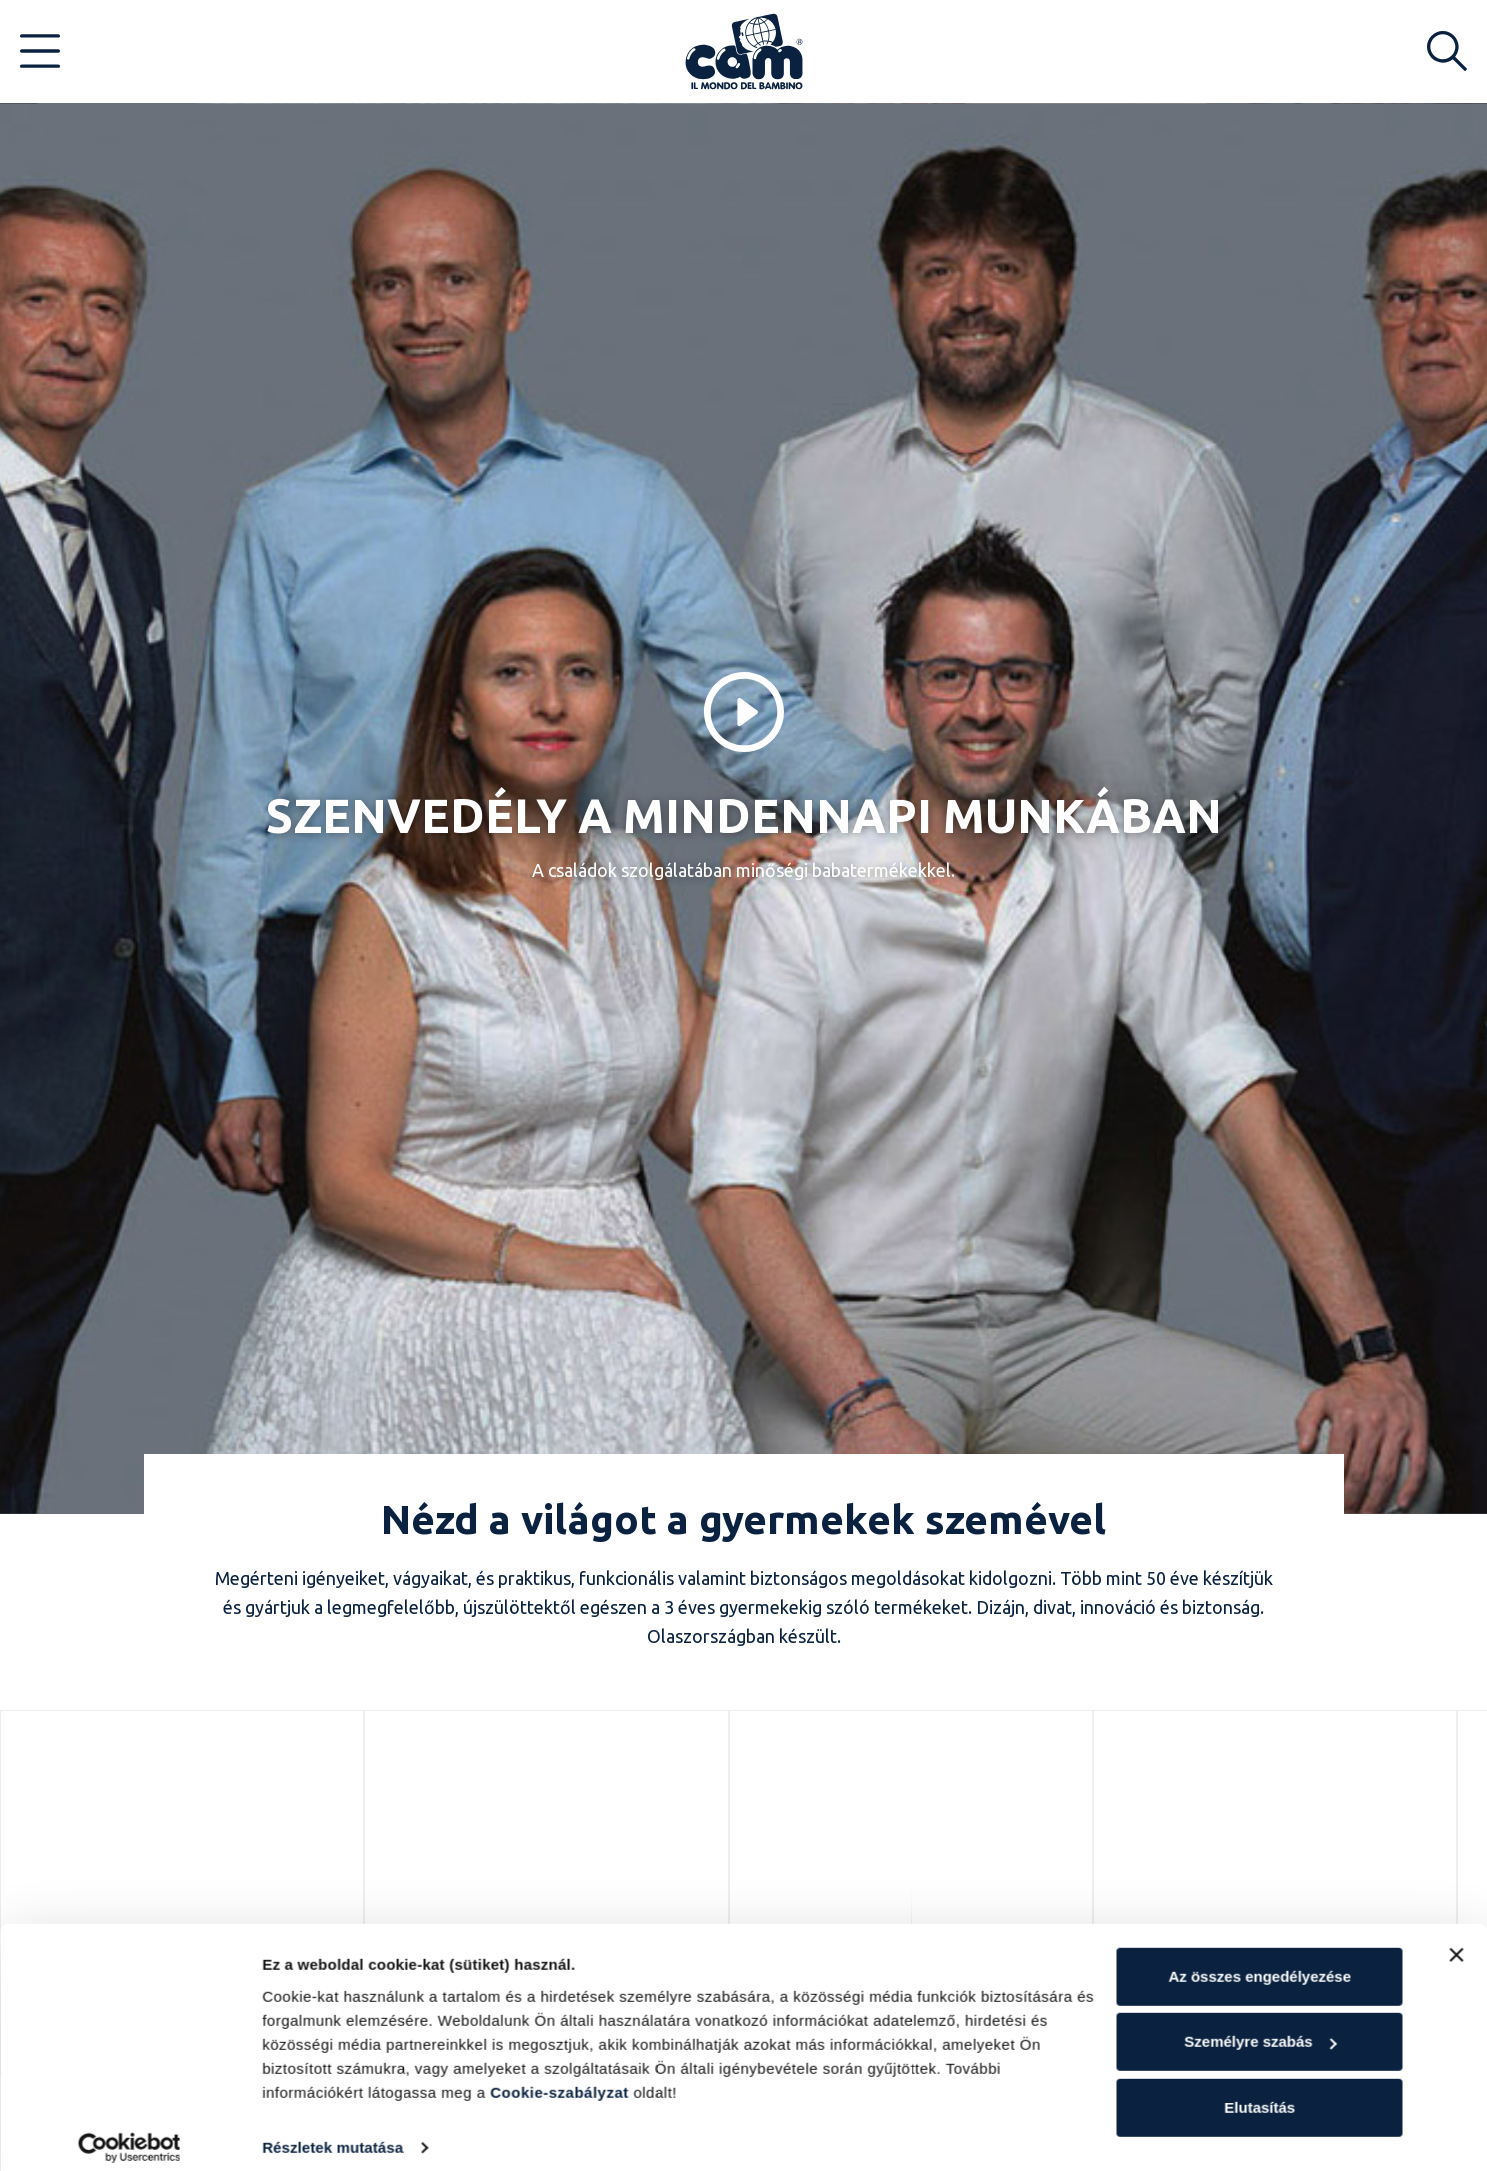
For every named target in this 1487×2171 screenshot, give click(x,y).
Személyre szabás (1260, 2025)
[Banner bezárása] (1456, 1939)
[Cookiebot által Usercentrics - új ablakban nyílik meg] (129, 2132)
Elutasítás (1259, 2091)
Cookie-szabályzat (559, 2076)
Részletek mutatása (332, 2131)
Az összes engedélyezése (1259, 1960)
